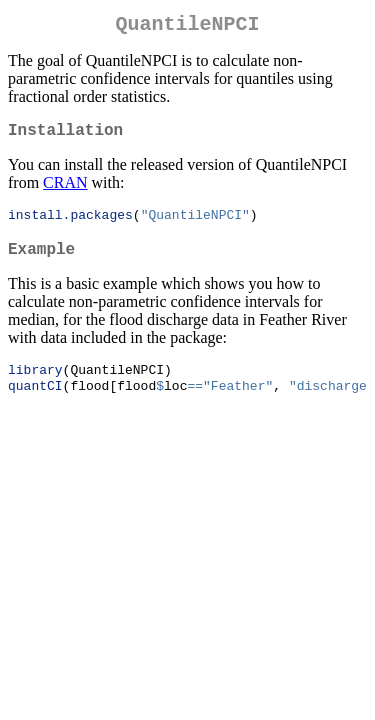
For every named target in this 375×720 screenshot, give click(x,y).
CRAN (65, 190)
